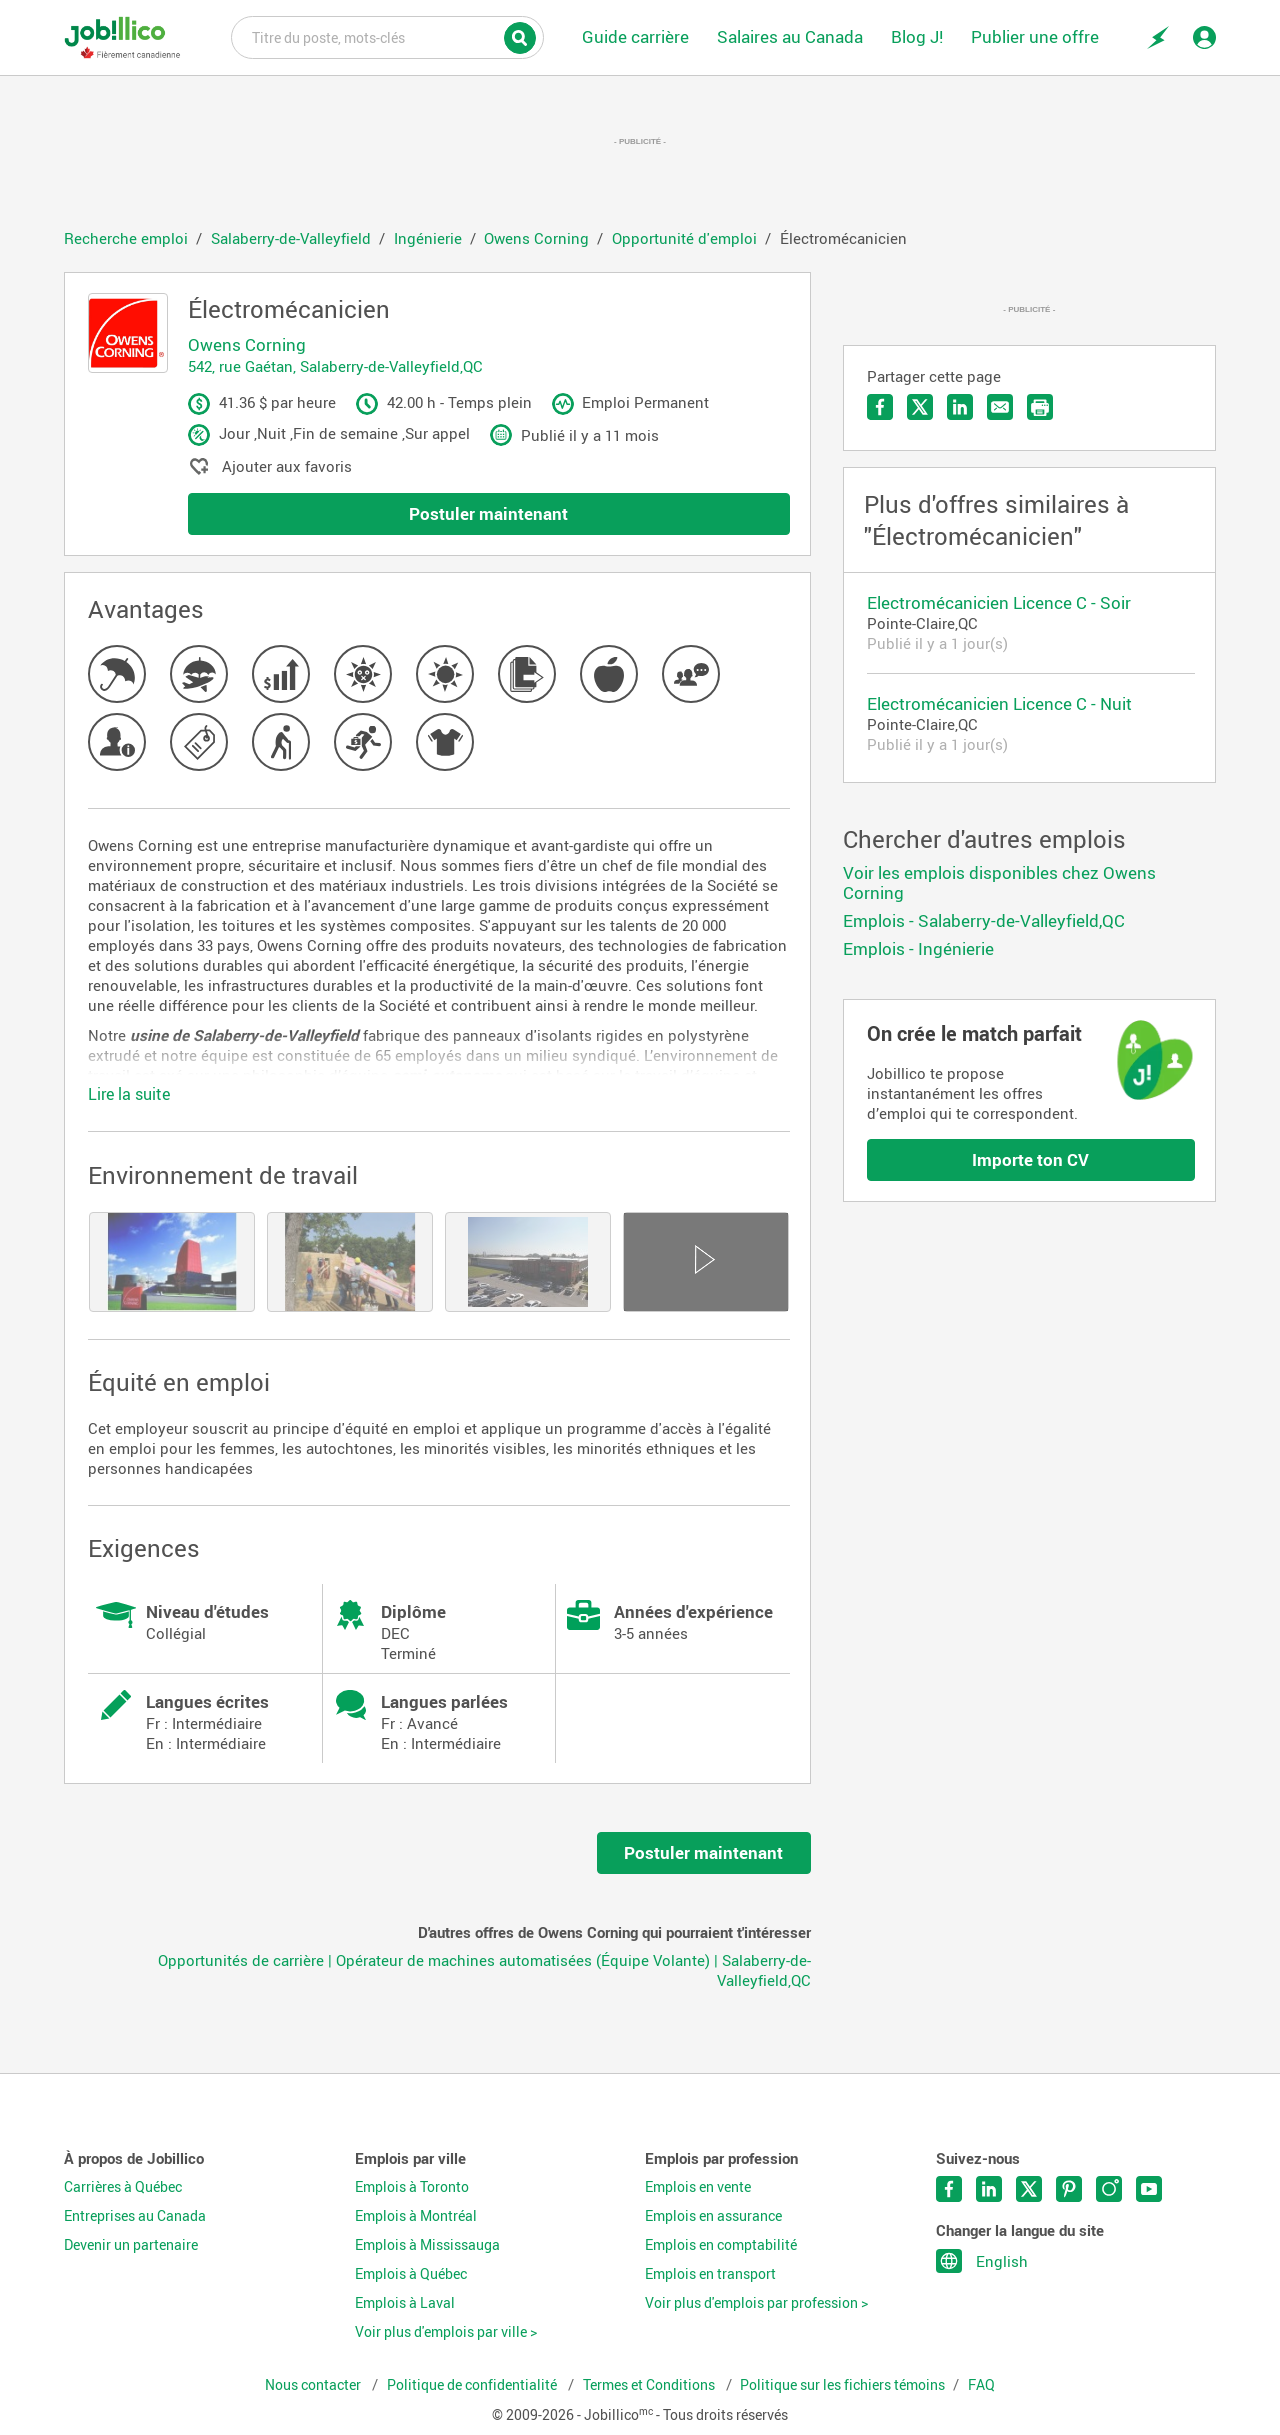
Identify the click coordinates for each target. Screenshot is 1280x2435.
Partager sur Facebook (880, 407)
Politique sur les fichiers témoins (842, 2385)
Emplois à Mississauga (427, 2245)
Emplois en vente (698, 2187)
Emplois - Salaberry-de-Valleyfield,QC (984, 920)
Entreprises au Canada (135, 2216)
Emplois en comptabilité (721, 2245)
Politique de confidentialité (473, 2385)
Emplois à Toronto (412, 2187)
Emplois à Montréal (416, 2216)
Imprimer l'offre (1040, 407)
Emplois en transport (710, 2274)
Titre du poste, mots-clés (387, 36)
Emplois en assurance (713, 2216)
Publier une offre (1035, 36)
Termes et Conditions (650, 2385)
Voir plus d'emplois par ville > (446, 2332)
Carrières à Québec (123, 2187)
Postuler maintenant (488, 513)
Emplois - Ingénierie (918, 948)
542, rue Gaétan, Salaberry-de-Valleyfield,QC (335, 366)
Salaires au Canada (790, 36)
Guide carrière (635, 36)
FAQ (981, 2385)
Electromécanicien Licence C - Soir (999, 602)
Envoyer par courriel (1000, 407)
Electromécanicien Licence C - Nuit (999, 703)
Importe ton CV (1030, 1159)
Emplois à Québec (411, 2274)
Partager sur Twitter (920, 407)
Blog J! (917, 36)
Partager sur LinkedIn (960, 407)
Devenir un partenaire (131, 2245)
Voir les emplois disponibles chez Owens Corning (999, 882)
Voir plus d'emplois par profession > (756, 2303)
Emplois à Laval (405, 2303)
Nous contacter (314, 2385)
